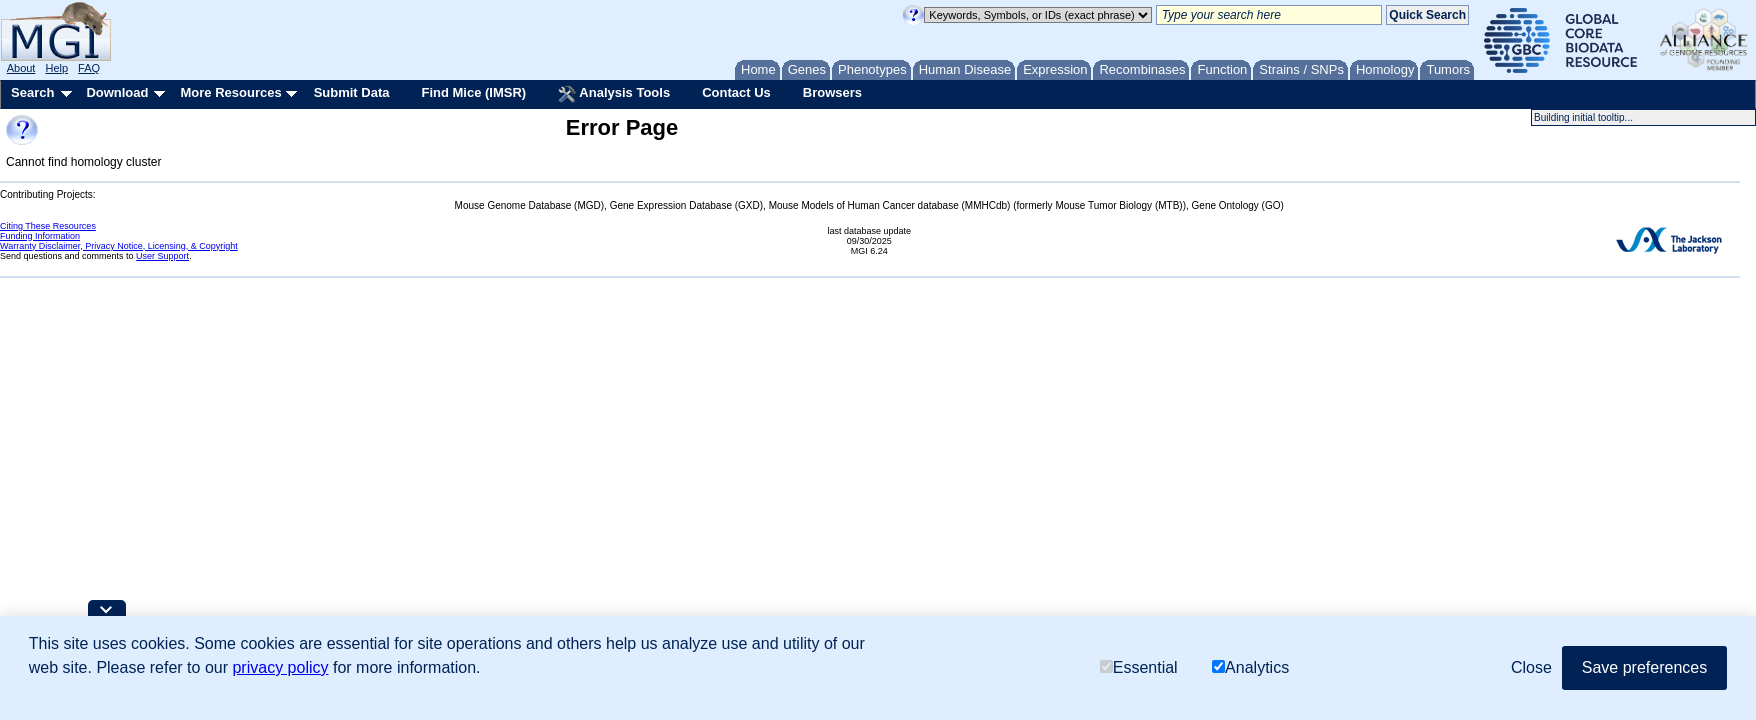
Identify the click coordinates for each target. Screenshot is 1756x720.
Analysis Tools (614, 94)
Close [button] (1531, 667)
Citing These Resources (48, 226)
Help (56, 68)
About (21, 68)
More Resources (230, 92)
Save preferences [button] (1644, 667)
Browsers (832, 92)
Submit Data (352, 92)
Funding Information (40, 236)
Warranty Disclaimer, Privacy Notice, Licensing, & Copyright (119, 246)
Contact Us (736, 92)
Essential (1139, 667)
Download (117, 92)
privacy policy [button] (280, 667)
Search (32, 92)
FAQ (89, 68)
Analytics (1250, 667)
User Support (162, 256)
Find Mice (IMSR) (473, 92)
